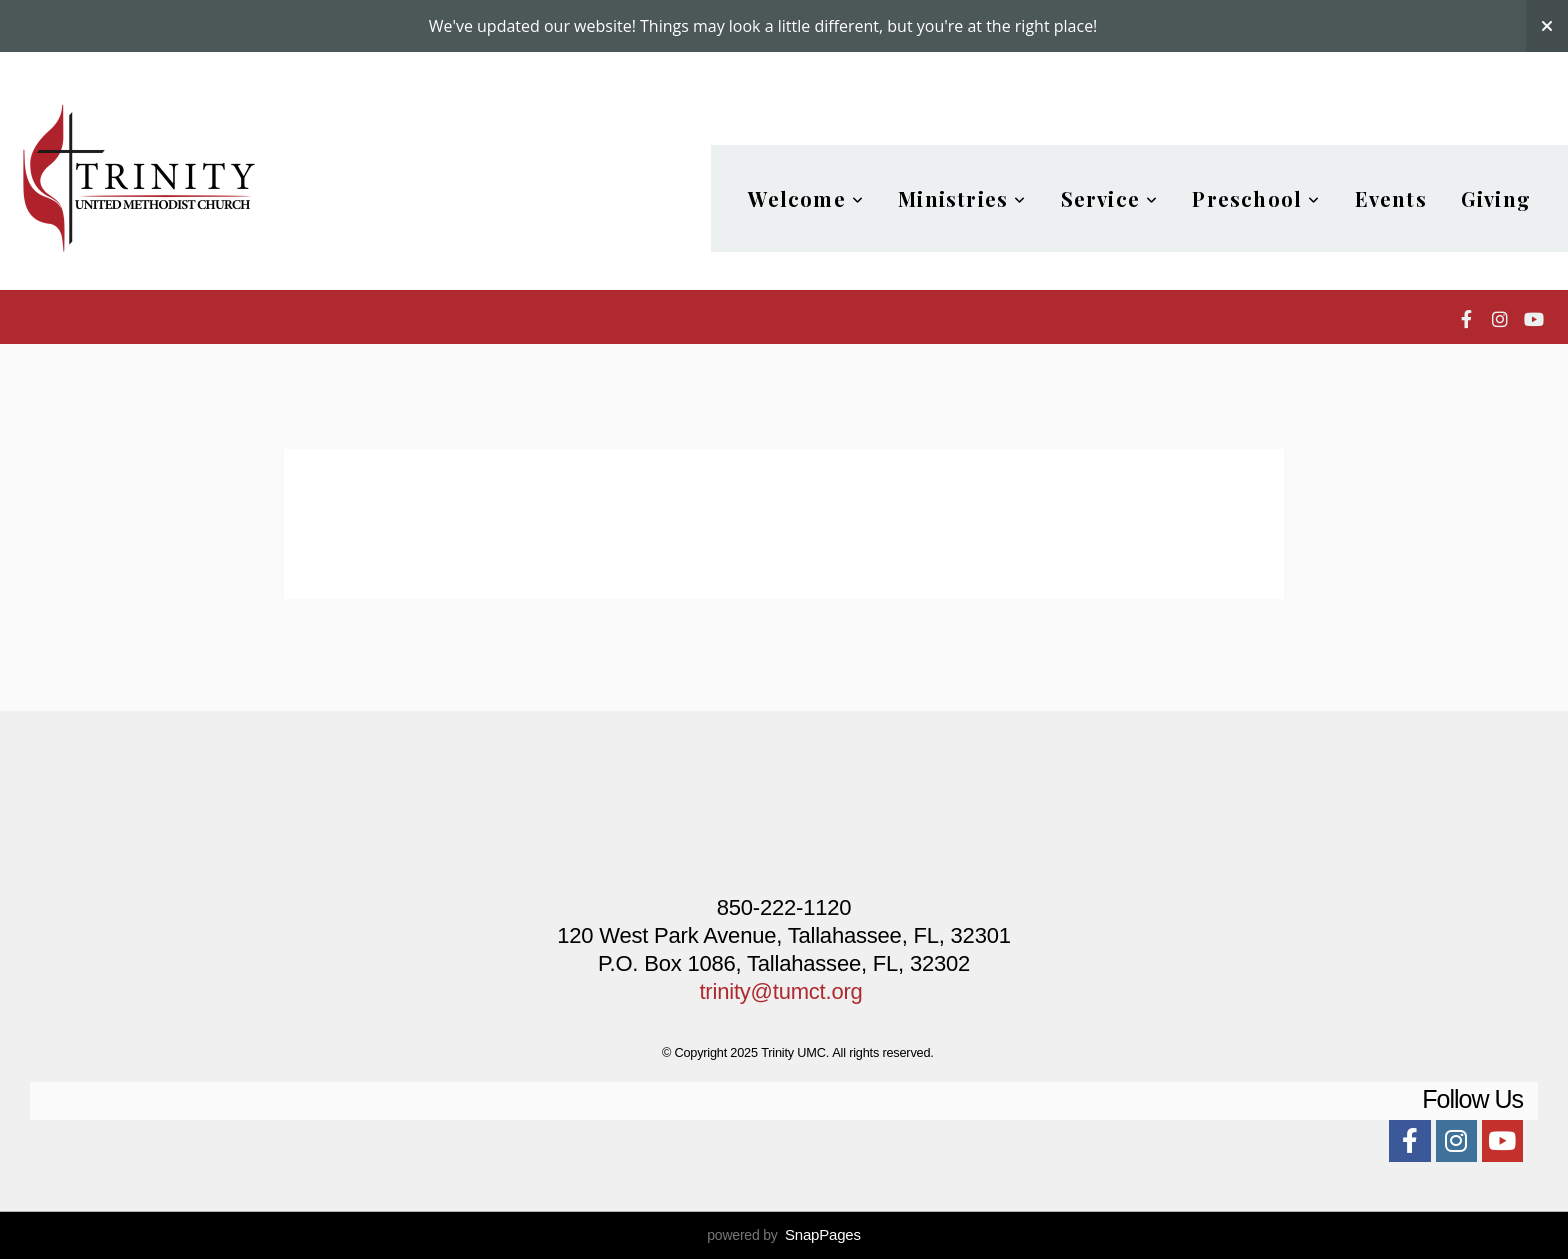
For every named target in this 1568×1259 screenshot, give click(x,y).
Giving (1496, 198)
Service (1110, 198)
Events (1391, 198)
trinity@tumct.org (780, 991)
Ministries (962, 198)
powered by (784, 1235)
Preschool (1256, 198)
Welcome (806, 198)
